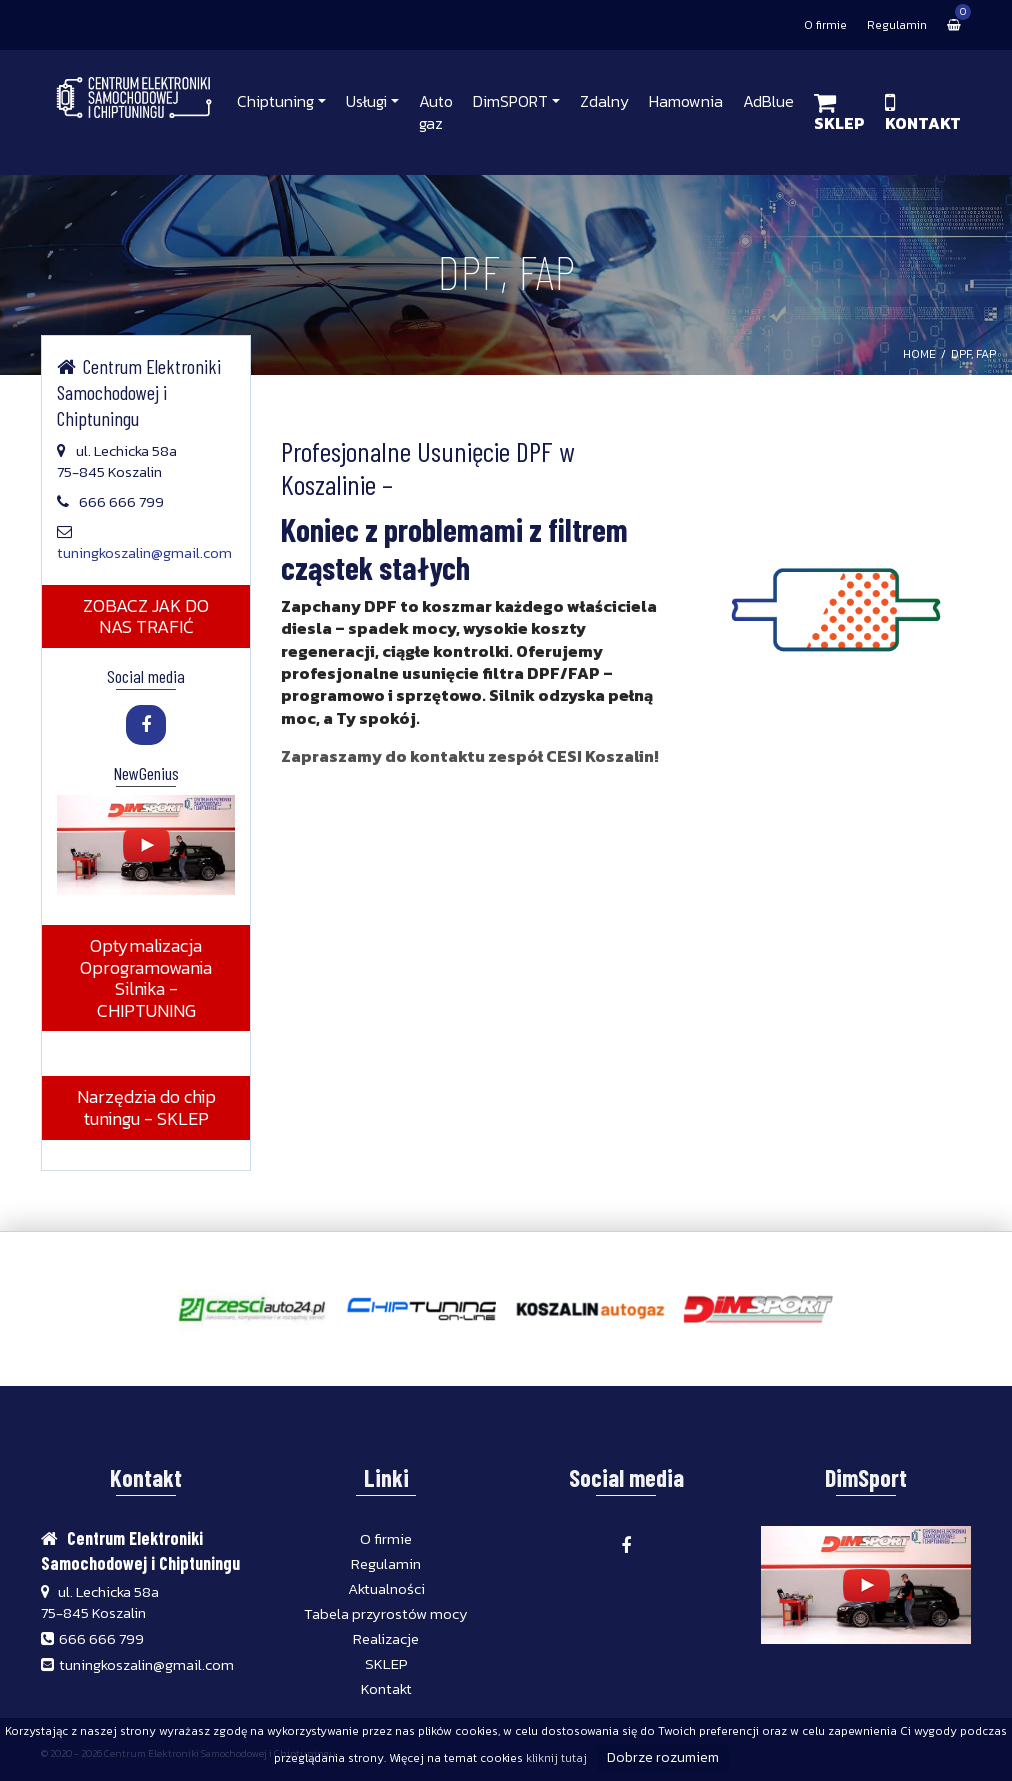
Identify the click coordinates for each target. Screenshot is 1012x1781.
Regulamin (897, 25)
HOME (919, 354)
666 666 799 (101, 1638)
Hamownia (686, 101)
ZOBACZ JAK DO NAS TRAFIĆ (146, 616)
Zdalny (604, 101)
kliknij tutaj (556, 1758)
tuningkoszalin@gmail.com (144, 552)
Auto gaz (436, 112)
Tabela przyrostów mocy (386, 1613)
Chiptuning (275, 101)
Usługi (366, 101)
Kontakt (386, 1688)
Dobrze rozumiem (663, 1757)
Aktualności (386, 1588)
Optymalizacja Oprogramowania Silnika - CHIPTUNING (146, 978)
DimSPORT (510, 101)
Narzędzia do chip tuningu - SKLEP (145, 1107)
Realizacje (386, 1638)
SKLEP (386, 1663)
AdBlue (768, 101)
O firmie (825, 25)
